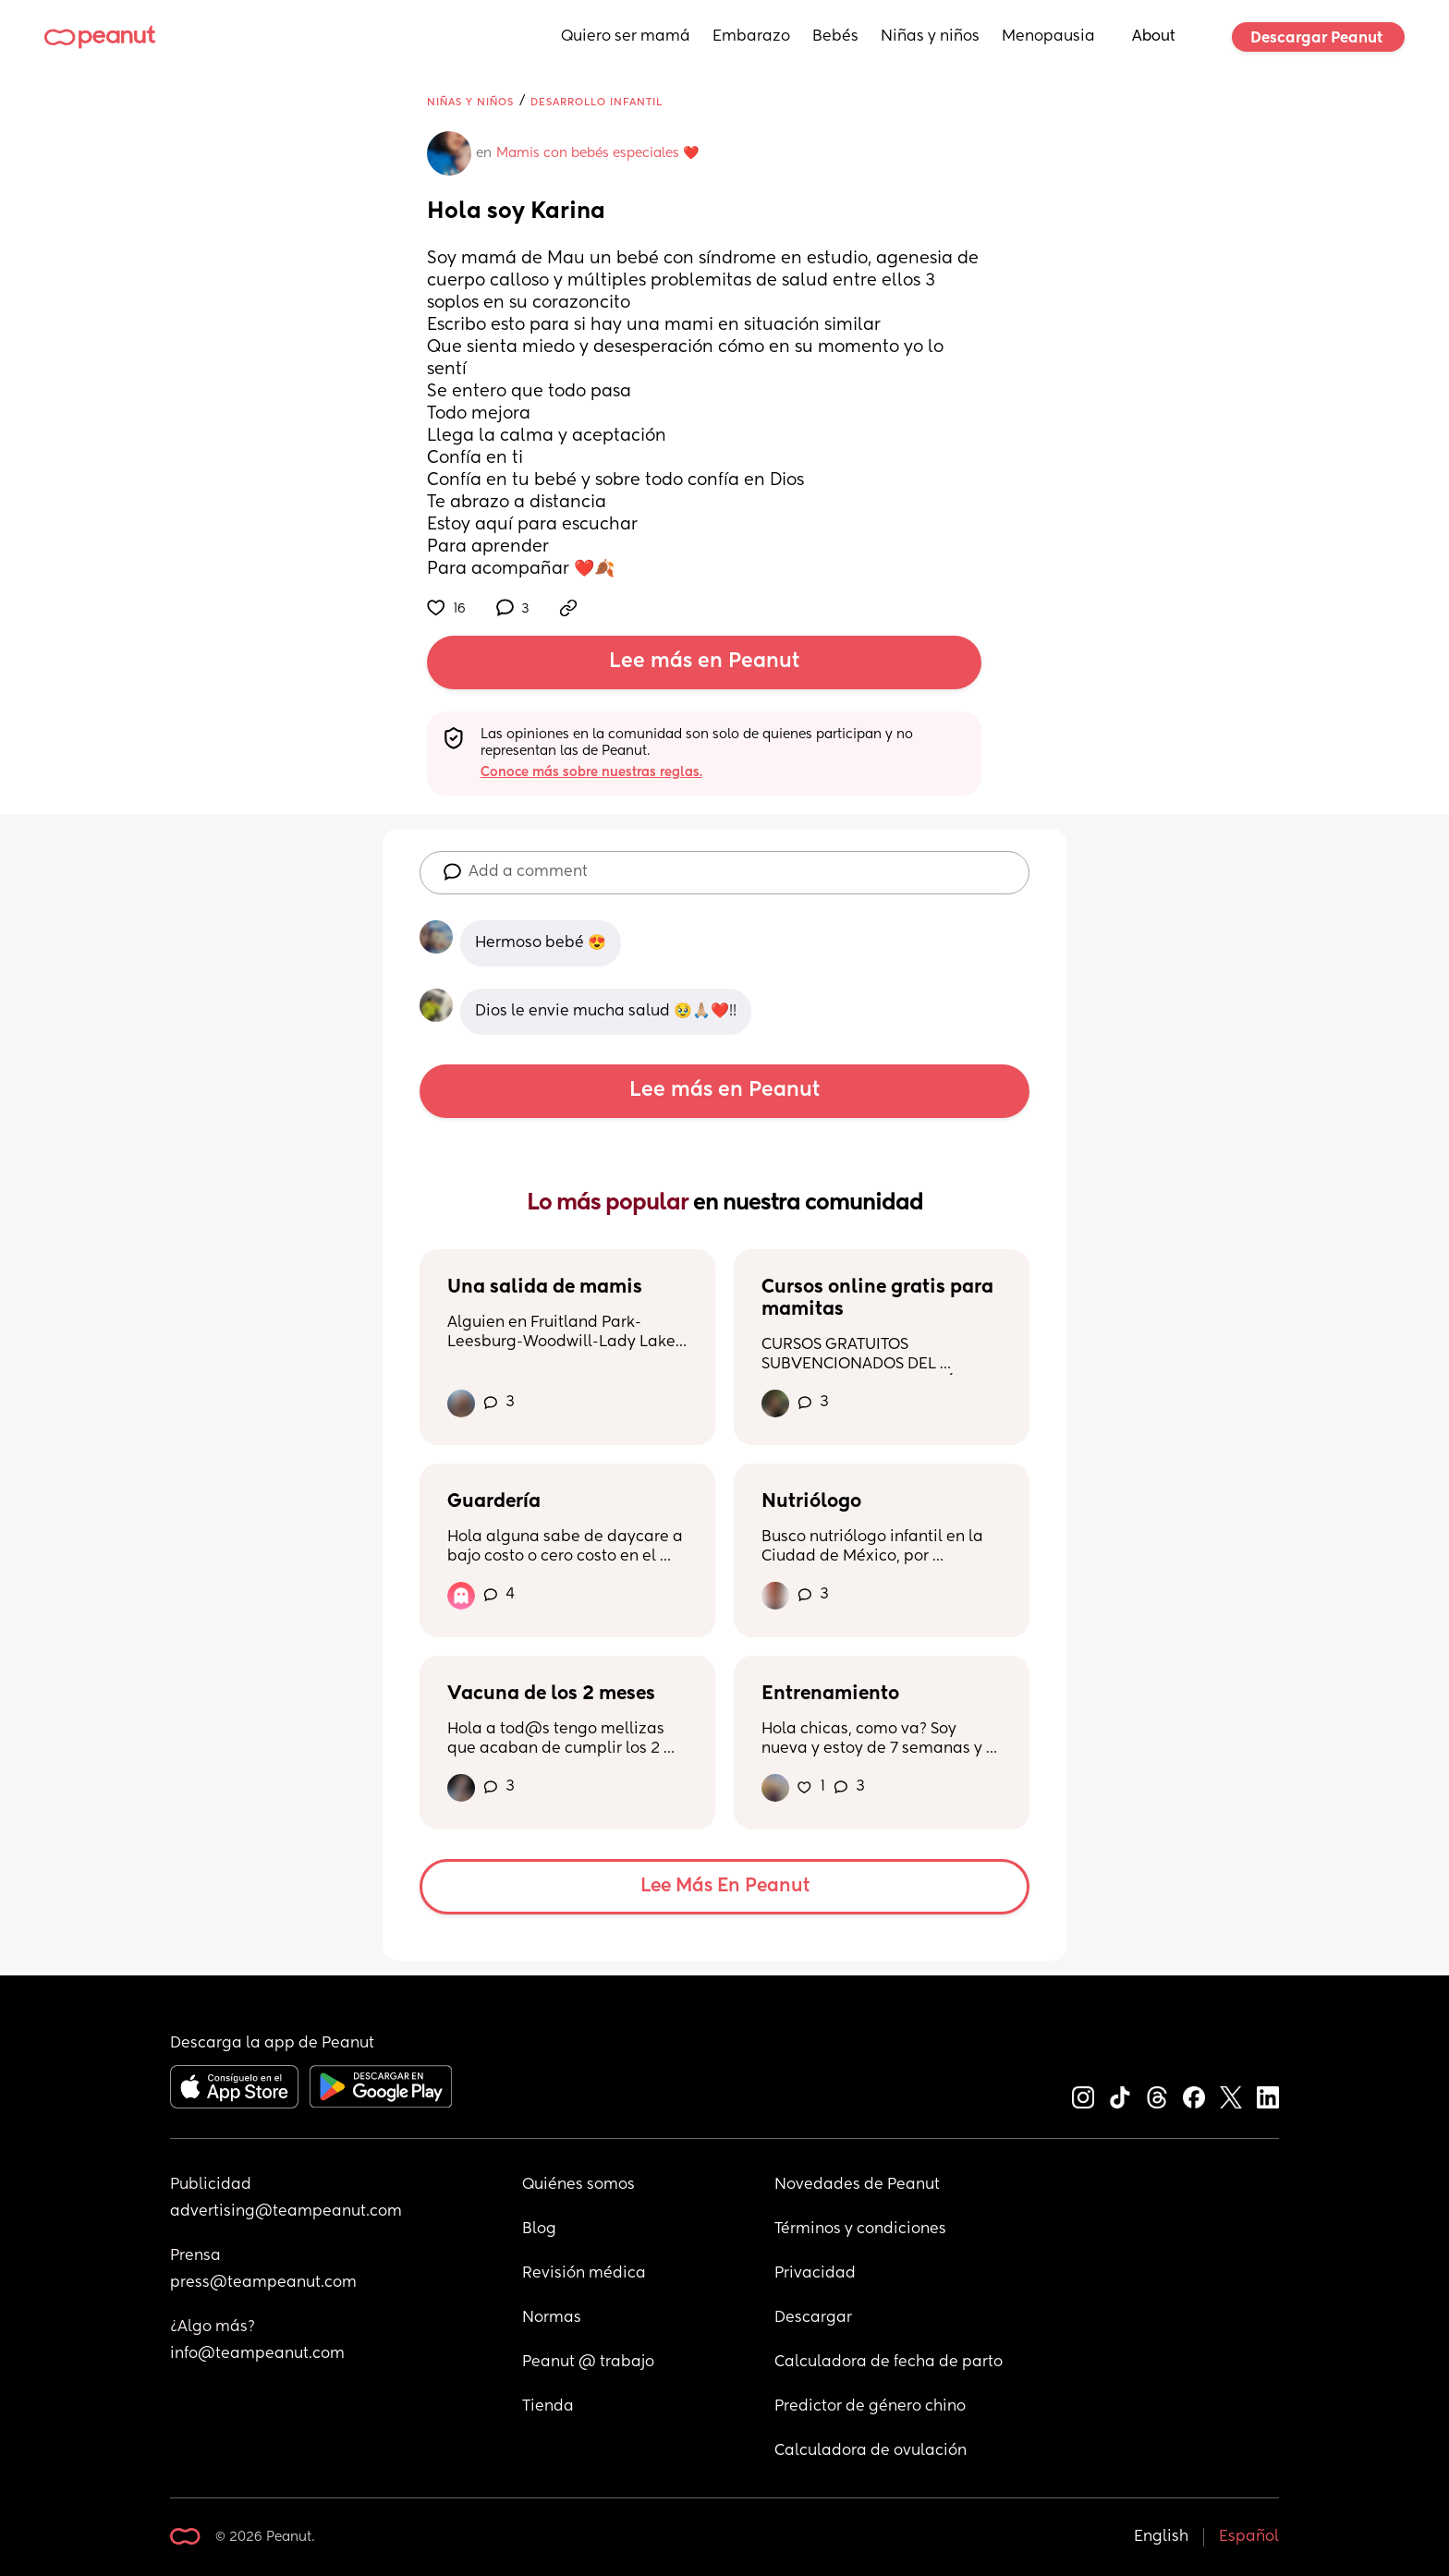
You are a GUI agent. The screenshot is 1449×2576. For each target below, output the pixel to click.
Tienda (548, 2407)
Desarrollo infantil (596, 102)
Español (1249, 2537)
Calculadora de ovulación (870, 2451)
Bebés (835, 37)
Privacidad (815, 2273)
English (1161, 2537)
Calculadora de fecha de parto (888, 2362)
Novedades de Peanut (857, 2185)
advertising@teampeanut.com (286, 2212)
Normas (551, 2318)
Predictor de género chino (870, 2407)
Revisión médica (584, 2273)
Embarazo (751, 37)
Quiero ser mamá (625, 37)
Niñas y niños (930, 37)
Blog (539, 2229)
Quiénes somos (578, 2185)
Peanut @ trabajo (588, 2362)
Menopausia (1048, 37)
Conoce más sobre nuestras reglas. (591, 772)
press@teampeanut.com (263, 2283)
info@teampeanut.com (257, 2354)
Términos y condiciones (860, 2229)
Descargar (813, 2318)
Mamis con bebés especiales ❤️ (597, 153)
